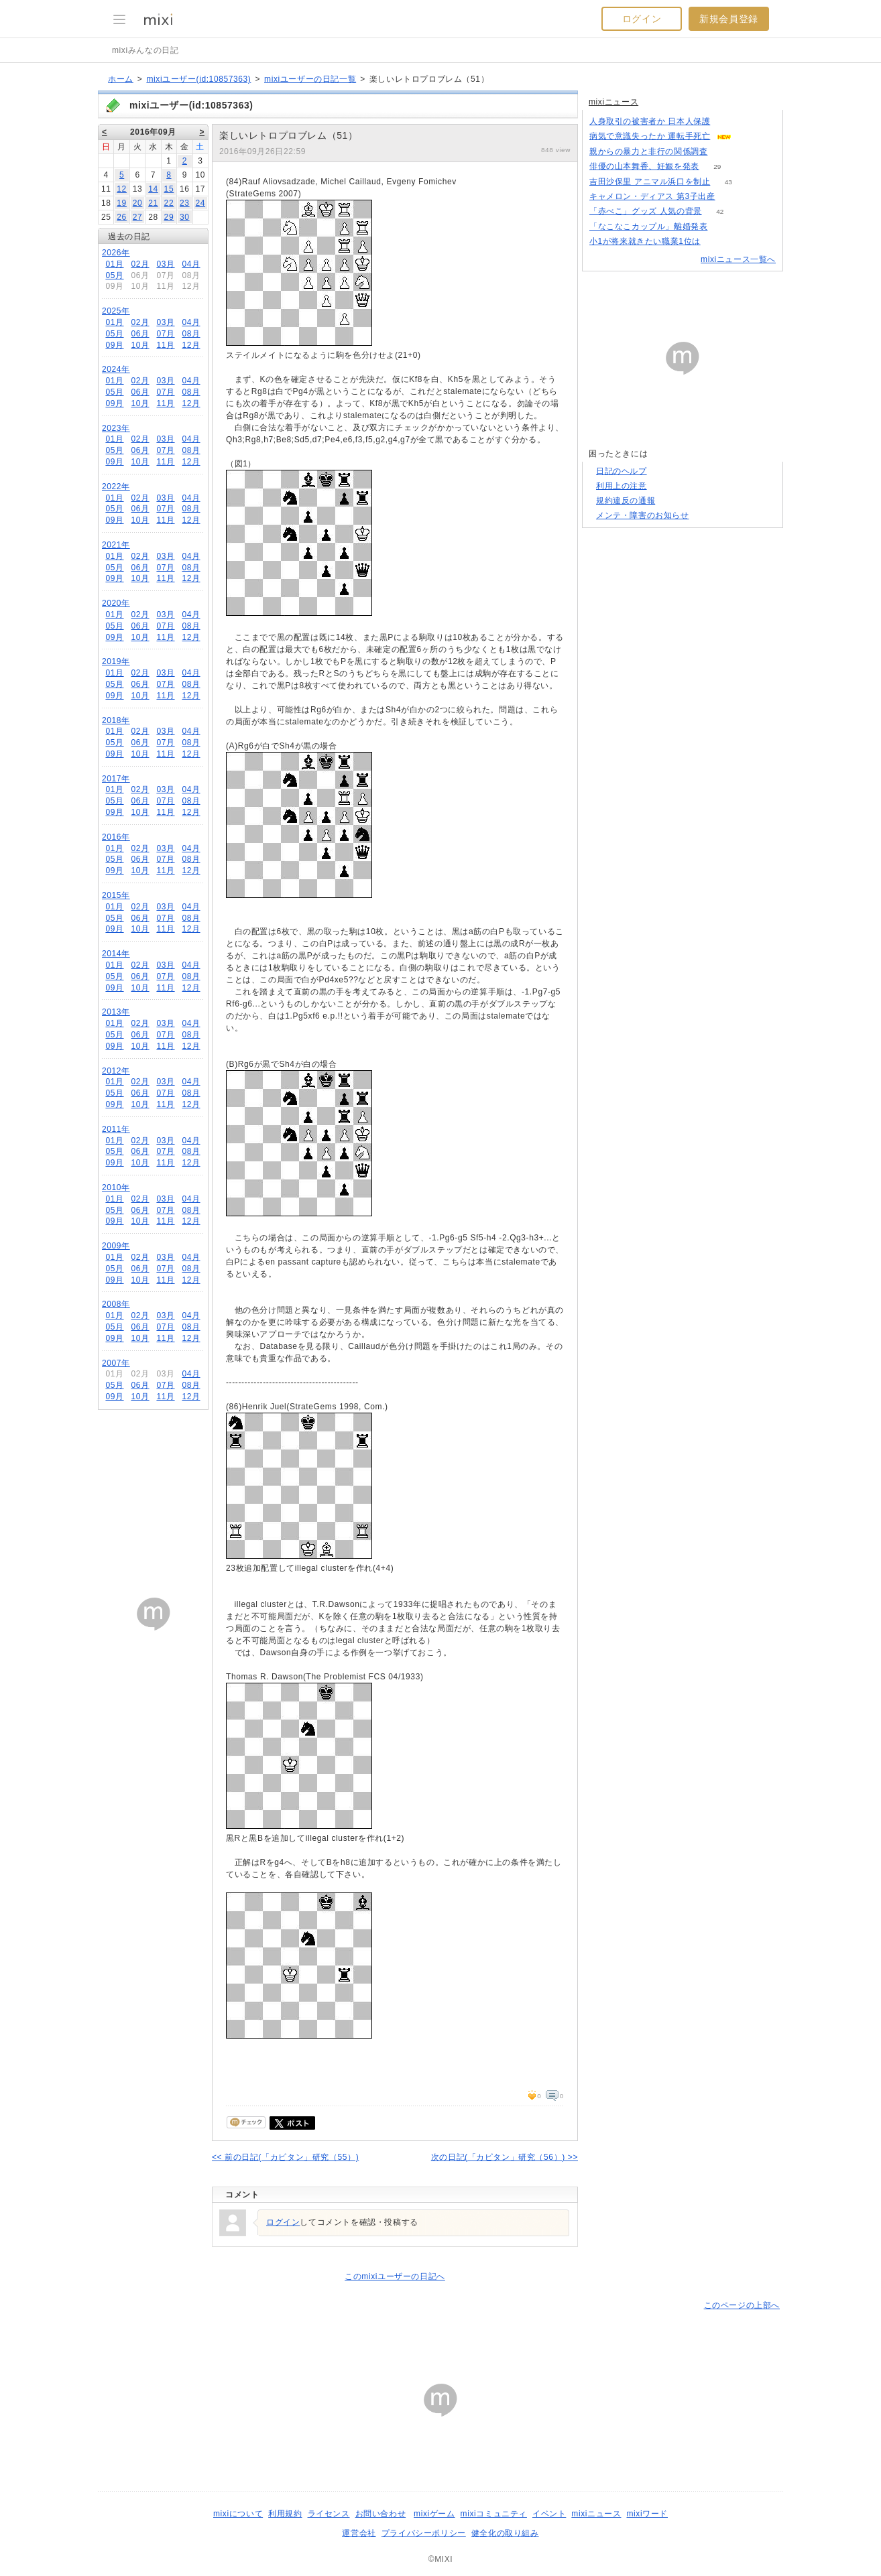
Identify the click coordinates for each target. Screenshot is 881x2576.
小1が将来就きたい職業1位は (645, 241)
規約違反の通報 (625, 500)
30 (185, 217)
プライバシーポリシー (423, 2533)
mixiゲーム (434, 2513)
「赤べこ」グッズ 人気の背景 (645, 211)
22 (169, 203)
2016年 (116, 837)
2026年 (116, 252)
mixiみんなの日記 (145, 50)
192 (725, 151)
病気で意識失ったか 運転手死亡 (649, 136)
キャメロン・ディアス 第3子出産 (652, 196)
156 (718, 241)
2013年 (116, 1012)
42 (719, 211)
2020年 (116, 603)
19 (122, 203)
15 (169, 189)
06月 (140, 333)
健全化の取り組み (505, 2533)
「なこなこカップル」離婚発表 (648, 226)
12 (122, 189)
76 (725, 227)
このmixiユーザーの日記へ (395, 2276)
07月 (165, 333)
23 (185, 203)
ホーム (120, 79)
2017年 (116, 778)
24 (200, 203)
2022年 (116, 486)
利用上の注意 (621, 486)
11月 (165, 345)
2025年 (116, 311)
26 (122, 217)
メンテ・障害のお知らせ (642, 515)
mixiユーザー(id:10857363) (198, 79)
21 (153, 203)
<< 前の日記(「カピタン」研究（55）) (285, 2157)
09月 (114, 345)
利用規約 (285, 2513)
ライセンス (329, 2513)
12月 (191, 345)
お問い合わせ (380, 2513)
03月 (165, 264)
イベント (549, 2513)
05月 (114, 275)
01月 (114, 264)
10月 (140, 345)
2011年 (116, 1129)
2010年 (116, 1187)
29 (169, 217)
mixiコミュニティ (494, 2513)
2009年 (116, 1245)
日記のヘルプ (621, 471)
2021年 (116, 545)
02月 (140, 264)
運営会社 (358, 2533)
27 (138, 217)
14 (153, 189)
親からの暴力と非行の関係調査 (648, 151)
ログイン (641, 18)
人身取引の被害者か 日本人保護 (649, 121)
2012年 (116, 1071)
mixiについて (238, 2513)
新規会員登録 (728, 18)
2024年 (116, 369)
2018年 (116, 720)
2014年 (116, 953)
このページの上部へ (742, 2305)
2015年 (116, 895)
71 (733, 196)
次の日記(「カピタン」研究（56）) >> (504, 2157)
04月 (191, 264)
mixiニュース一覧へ (738, 259)
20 (138, 203)
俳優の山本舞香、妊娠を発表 (644, 166)
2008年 (116, 1304)
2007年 (116, 1363)
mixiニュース (613, 102)
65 (728, 121)
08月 (191, 333)
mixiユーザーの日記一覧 (310, 79)
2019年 (116, 661)
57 (750, 136)
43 (728, 182)
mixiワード (647, 2513)
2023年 (116, 428)
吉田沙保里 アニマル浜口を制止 (649, 181)
